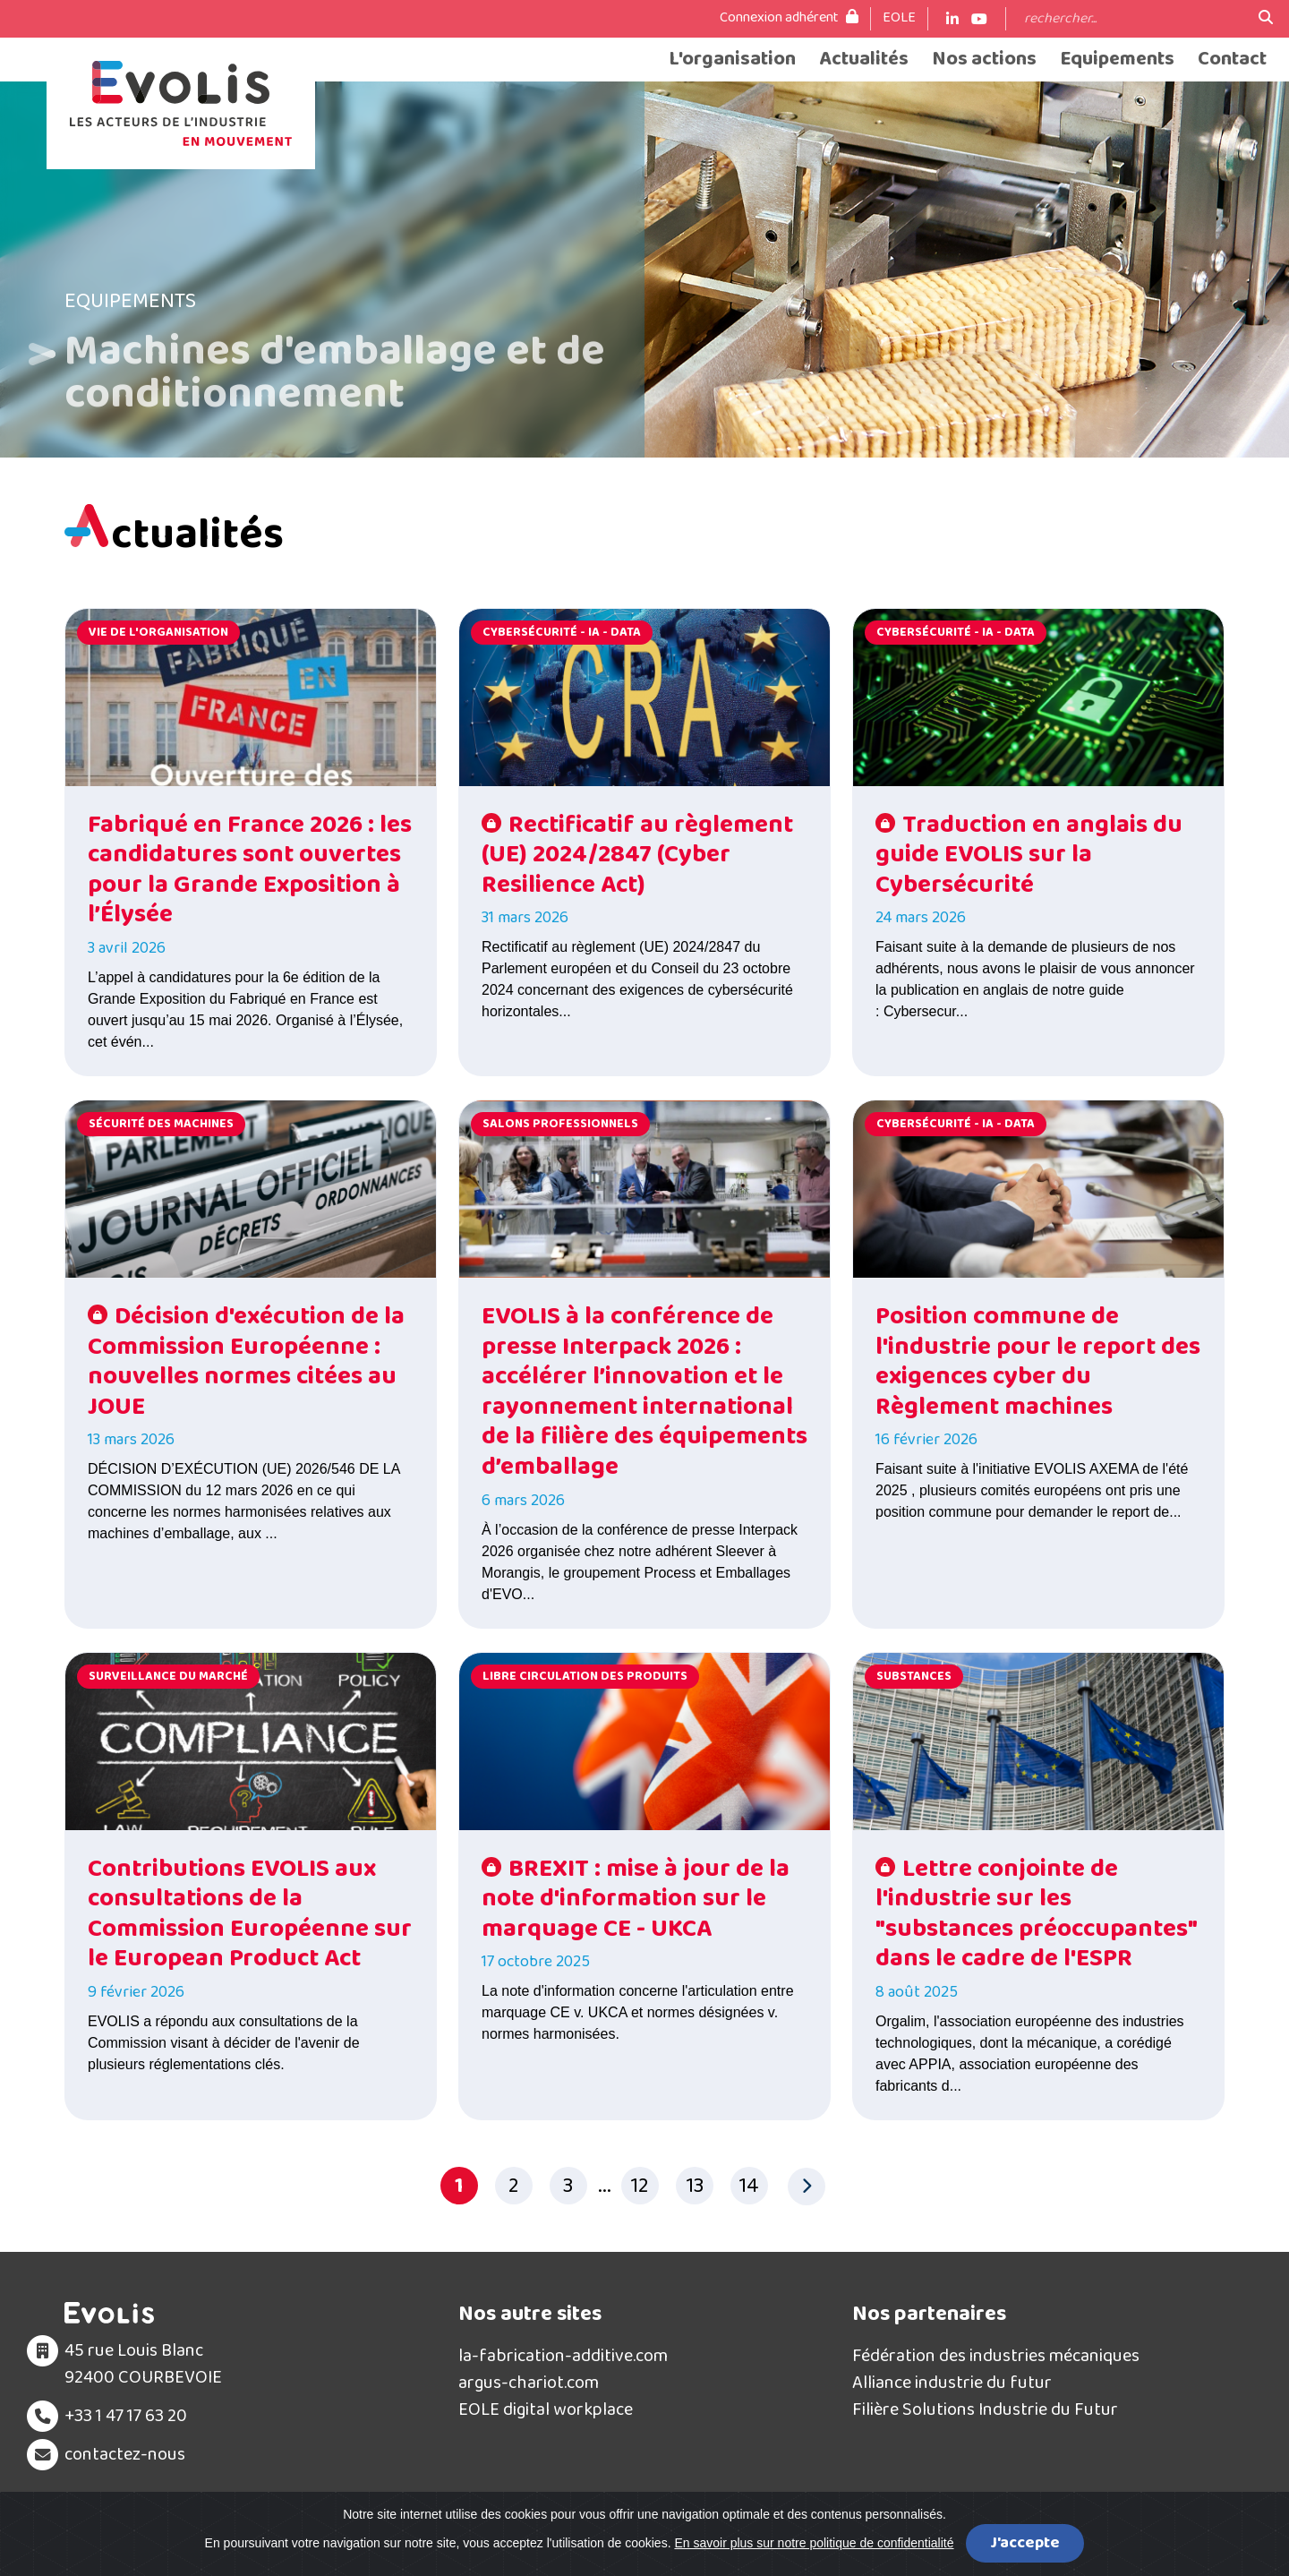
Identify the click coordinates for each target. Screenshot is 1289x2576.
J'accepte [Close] (1025, 2542)
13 (695, 2186)
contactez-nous (124, 2454)
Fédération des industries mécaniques (996, 2355)
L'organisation (732, 59)
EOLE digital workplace (545, 2409)
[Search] (1132, 18)
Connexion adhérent (789, 18)
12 (639, 2186)
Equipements (1117, 59)
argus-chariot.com (528, 2382)
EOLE (899, 18)
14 (748, 2186)
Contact (1232, 59)
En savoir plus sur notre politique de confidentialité (813, 2543)
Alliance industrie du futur (952, 2382)
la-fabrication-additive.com (563, 2355)
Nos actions (984, 59)
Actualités (864, 59)
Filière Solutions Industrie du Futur (985, 2409)
